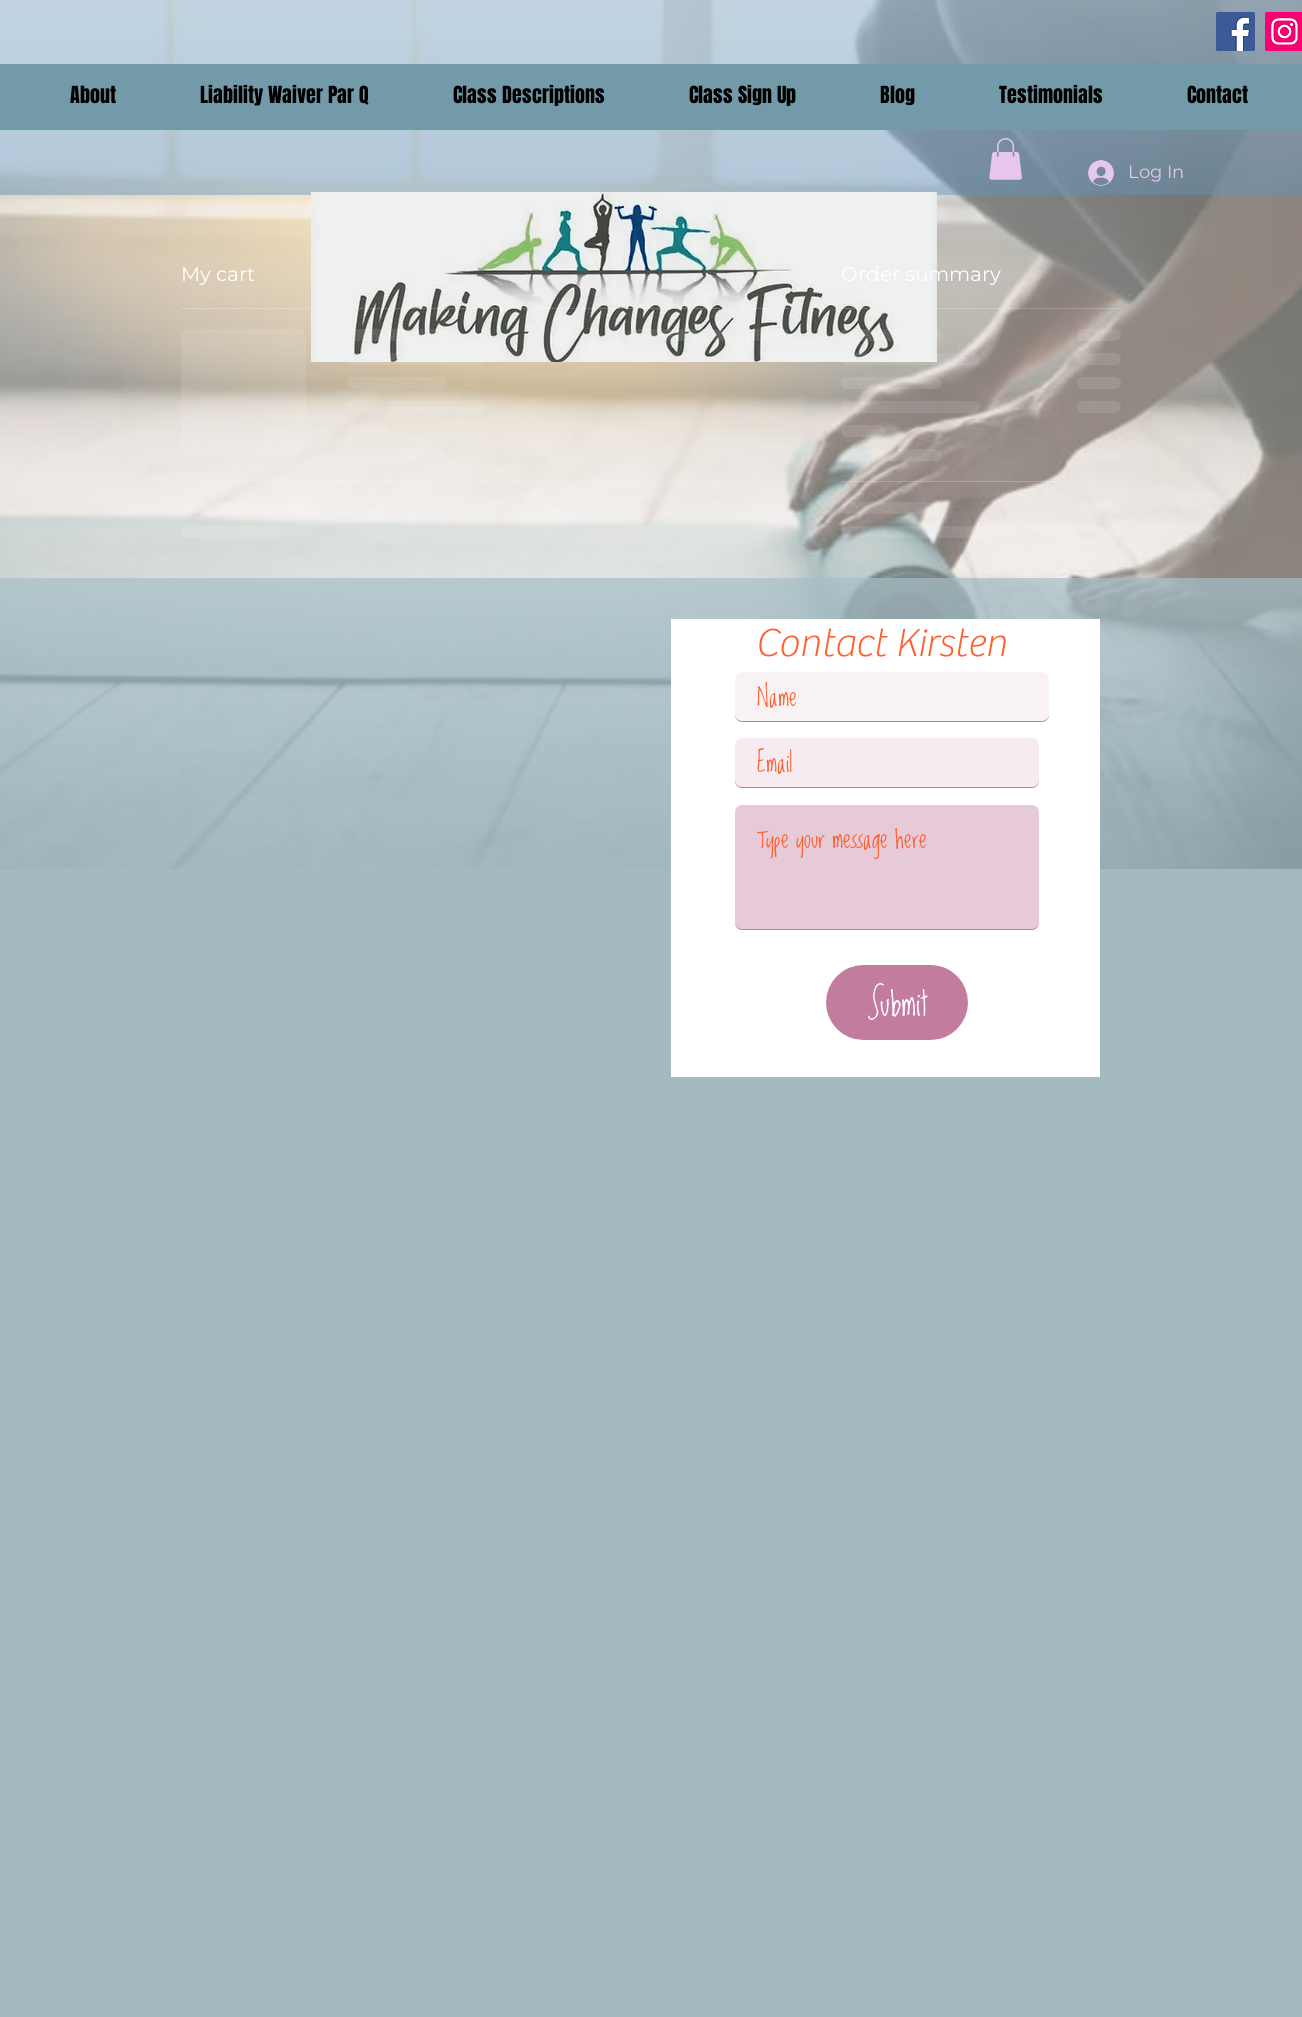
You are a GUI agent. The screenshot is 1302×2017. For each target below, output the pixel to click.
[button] (93, 95)
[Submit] (897, 1002)
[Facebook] (1235, 31)
